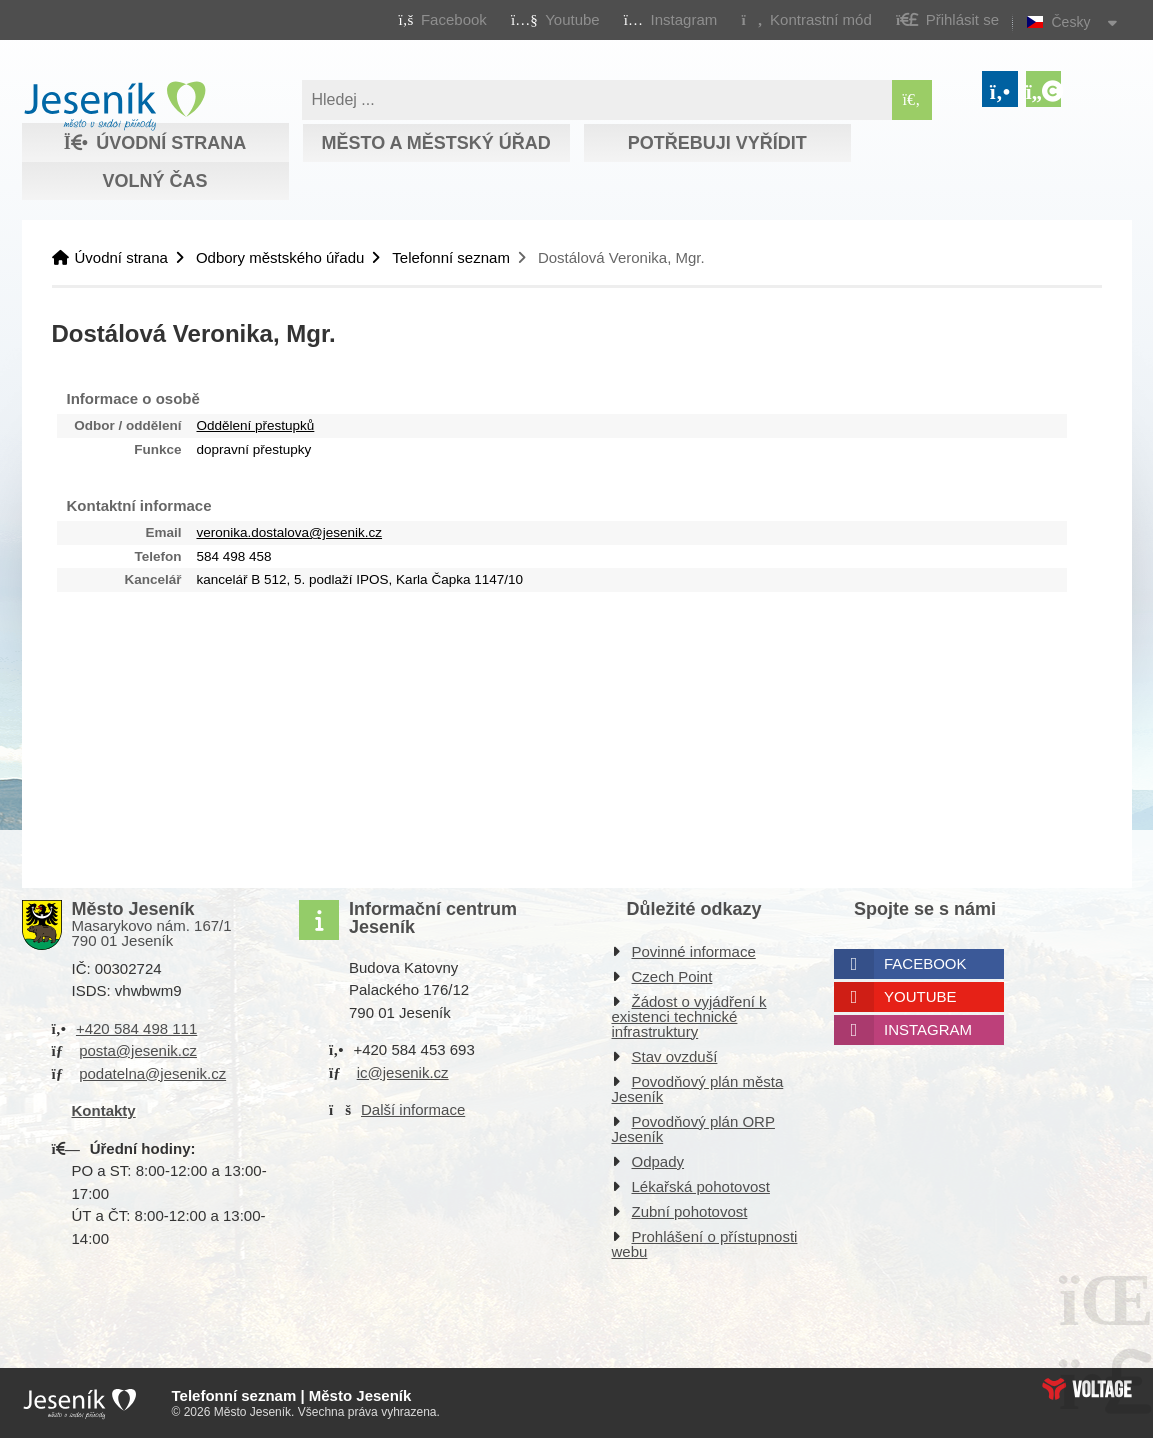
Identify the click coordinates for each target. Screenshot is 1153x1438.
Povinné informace (694, 951)
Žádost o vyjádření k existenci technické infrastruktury (689, 1016)
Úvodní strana (114, 106)
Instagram (928, 1029)
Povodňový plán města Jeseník (698, 1089)
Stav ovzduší (675, 1056)
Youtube (920, 996)
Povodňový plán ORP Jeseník (693, 1129)
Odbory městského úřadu (280, 257)
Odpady (658, 1161)
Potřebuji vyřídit (717, 143)
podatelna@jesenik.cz (152, 1073)
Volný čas (154, 181)
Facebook (925, 963)
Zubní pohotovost (690, 1211)
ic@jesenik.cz (403, 1072)
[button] (806, 19)
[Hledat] (912, 100)
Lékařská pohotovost (701, 1186)
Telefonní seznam (451, 257)
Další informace (413, 1109)
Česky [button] (1071, 22)
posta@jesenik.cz (138, 1050)
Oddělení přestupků (256, 425)
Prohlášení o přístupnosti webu (705, 1244)
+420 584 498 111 (136, 1028)
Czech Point (672, 976)
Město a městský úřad (435, 143)
